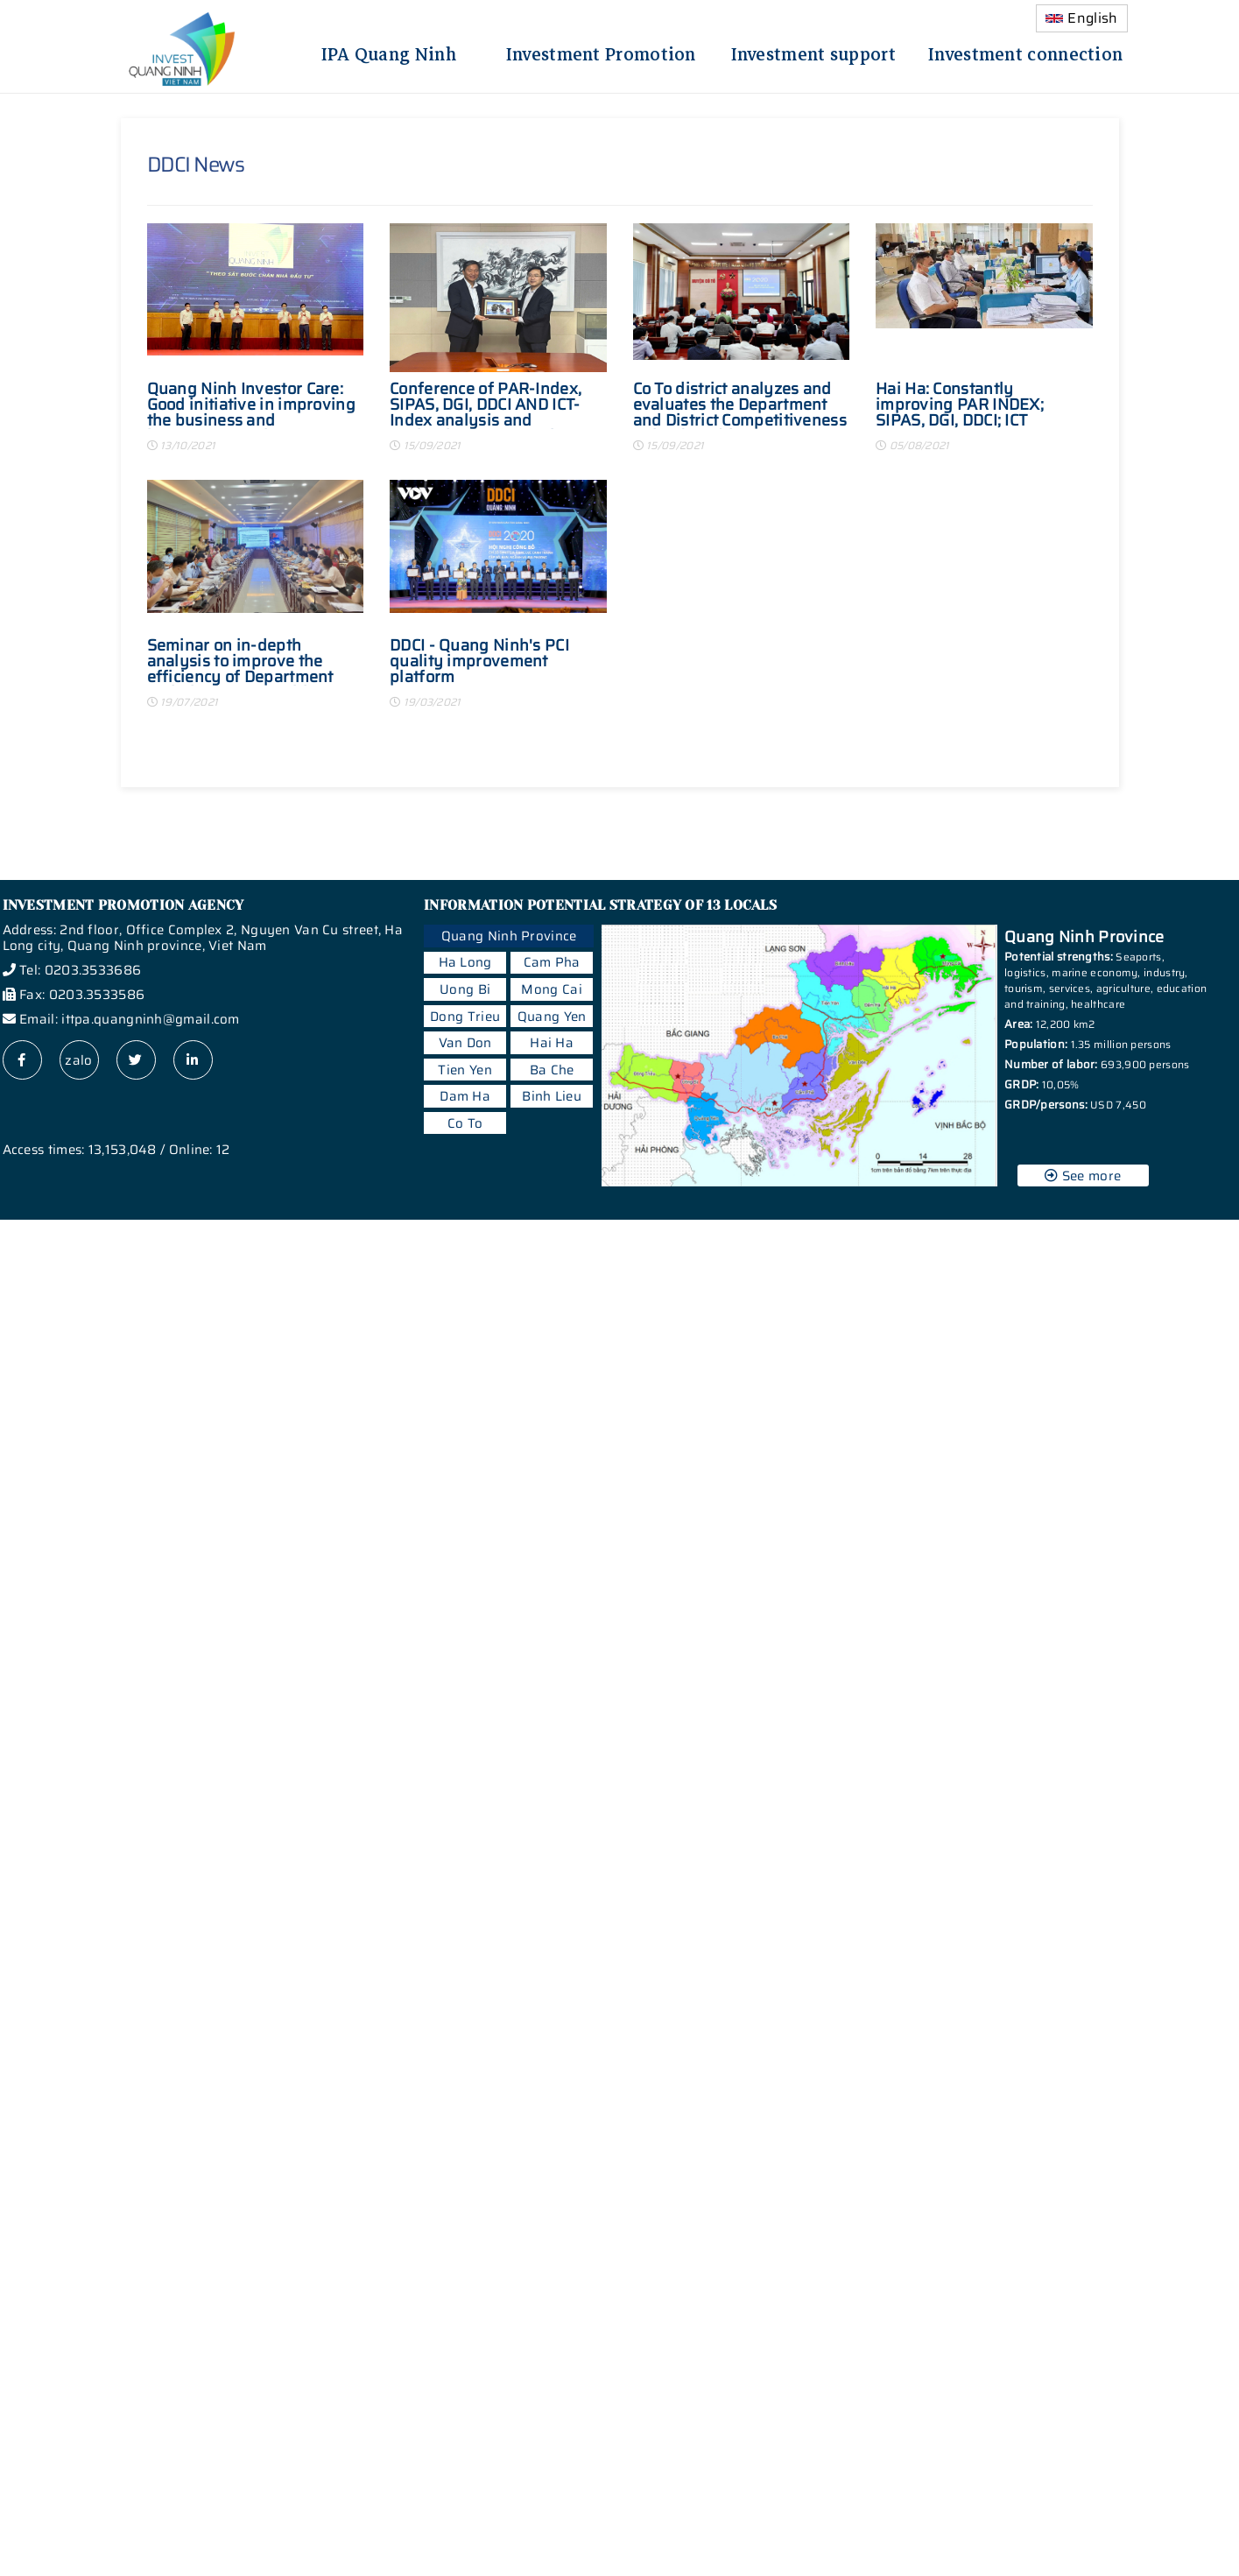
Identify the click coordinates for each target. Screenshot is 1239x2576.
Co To (465, 1123)
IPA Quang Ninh (388, 51)
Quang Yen (552, 1016)
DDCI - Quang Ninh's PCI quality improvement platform (479, 661)
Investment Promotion (601, 51)
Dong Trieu (465, 1016)
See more (1083, 1175)
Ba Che (552, 1069)
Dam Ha (465, 1096)
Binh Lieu (551, 1096)
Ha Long (465, 962)
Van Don (465, 1042)
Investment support (813, 51)
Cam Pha (552, 962)
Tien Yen (464, 1069)
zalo (78, 1060)
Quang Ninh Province (509, 936)
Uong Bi (465, 989)
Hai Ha (552, 1042)
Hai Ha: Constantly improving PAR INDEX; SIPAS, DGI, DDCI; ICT (960, 405)
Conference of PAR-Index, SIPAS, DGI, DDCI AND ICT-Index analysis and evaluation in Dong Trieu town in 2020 (485, 405)
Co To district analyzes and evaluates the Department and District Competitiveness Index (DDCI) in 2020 (740, 405)
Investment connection (1025, 51)
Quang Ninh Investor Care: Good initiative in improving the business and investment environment (251, 405)
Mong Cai (551, 989)
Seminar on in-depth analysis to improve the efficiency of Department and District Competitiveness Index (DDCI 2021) (254, 661)
